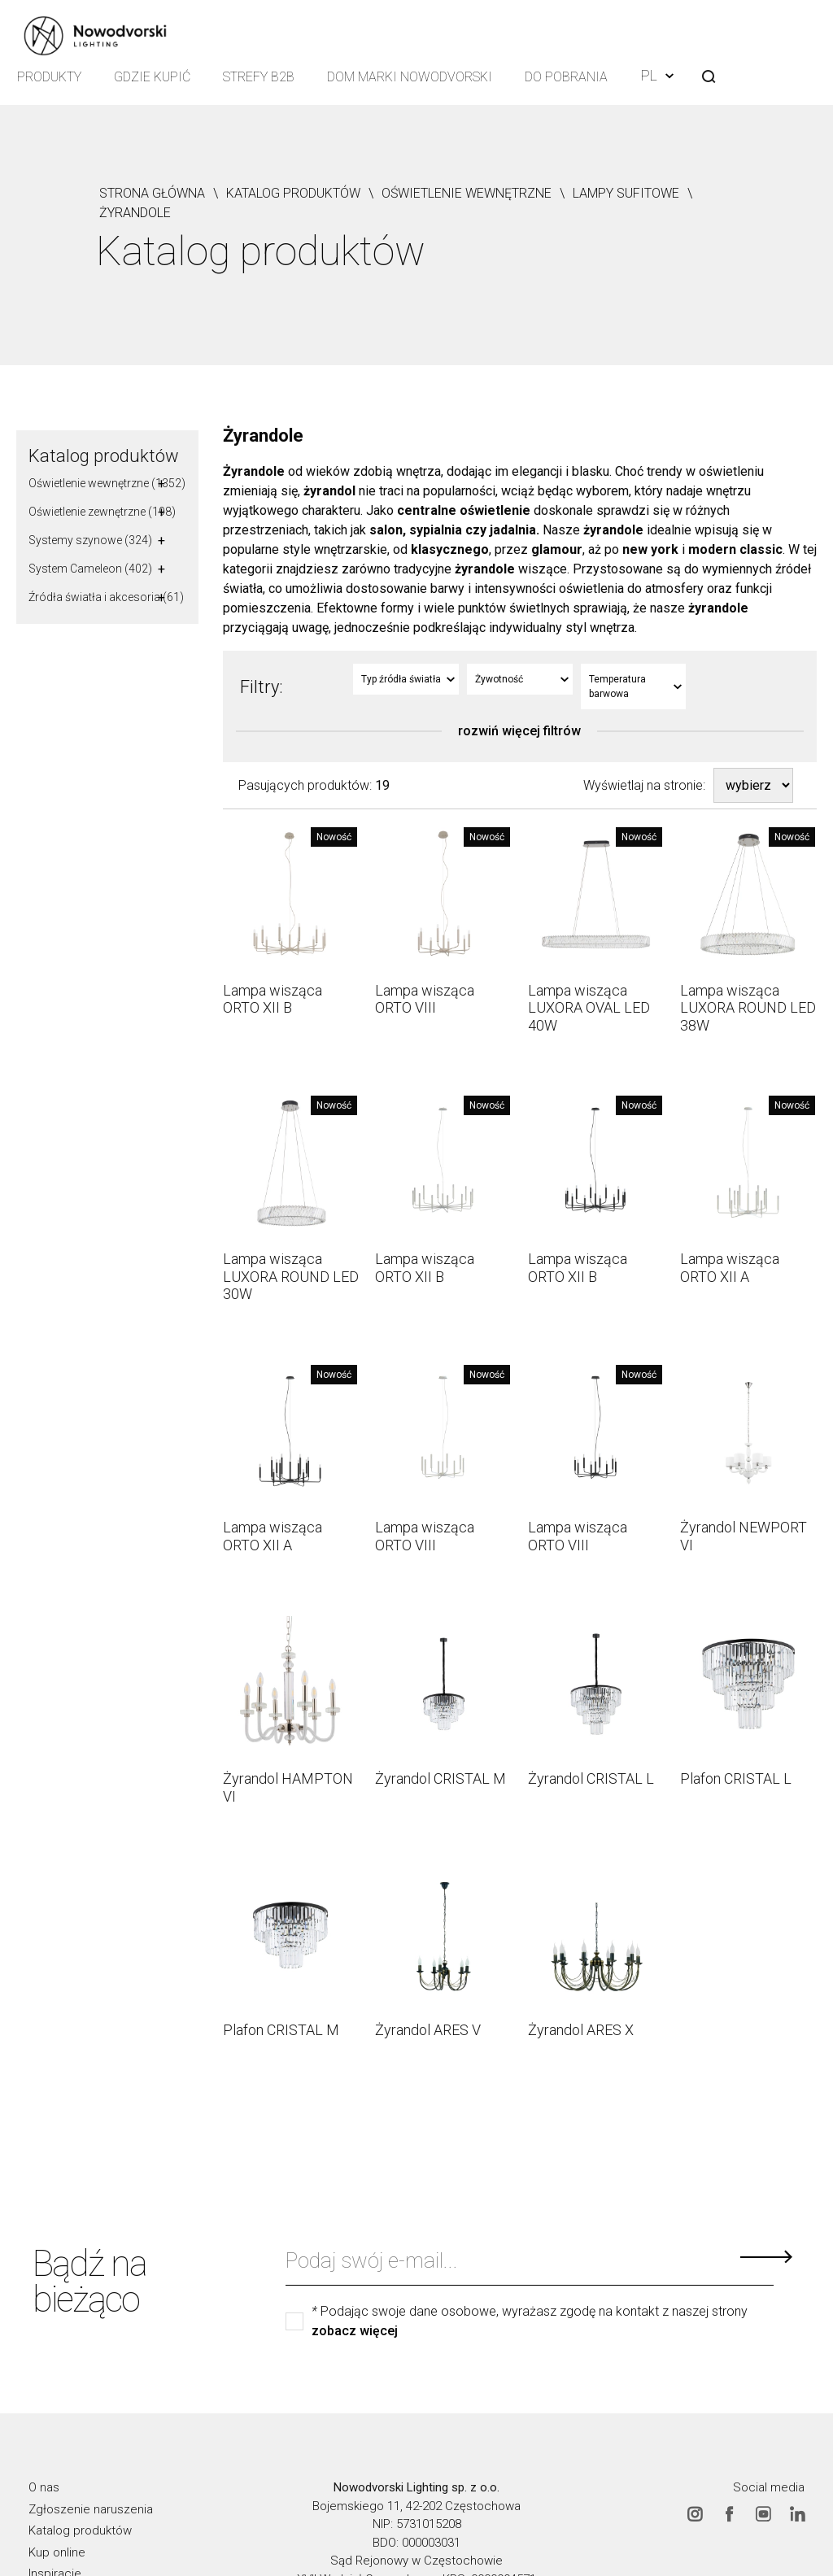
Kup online (56, 2551)
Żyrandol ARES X (581, 2029)
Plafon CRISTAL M (281, 2029)
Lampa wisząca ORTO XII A (729, 1267)
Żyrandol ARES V (428, 2029)
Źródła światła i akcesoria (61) (106, 597)
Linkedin (797, 2513)
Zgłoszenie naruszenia (90, 2508)
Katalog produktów (103, 456)
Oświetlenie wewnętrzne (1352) (106, 483)
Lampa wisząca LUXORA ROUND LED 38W (748, 1008)
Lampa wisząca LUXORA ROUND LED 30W (291, 1276)
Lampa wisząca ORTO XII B (272, 999)
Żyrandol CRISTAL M (440, 1778)
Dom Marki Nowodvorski (409, 77)
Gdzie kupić (152, 77)
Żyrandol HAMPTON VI (288, 1787)
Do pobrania (566, 77)
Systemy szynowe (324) (90, 540)
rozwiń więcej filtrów (519, 731)
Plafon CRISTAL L (736, 1778)
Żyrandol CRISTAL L (591, 1778)
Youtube (763, 2513)
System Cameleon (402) (90, 568)
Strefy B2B (258, 77)
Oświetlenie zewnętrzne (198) (102, 511)
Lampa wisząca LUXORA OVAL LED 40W (589, 1008)
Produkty (49, 77)
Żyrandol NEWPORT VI (743, 1536)
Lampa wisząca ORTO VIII (424, 999)
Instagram (695, 2513)
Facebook (729, 2513)
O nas (43, 2487)
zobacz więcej (355, 2331)
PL (657, 75)
